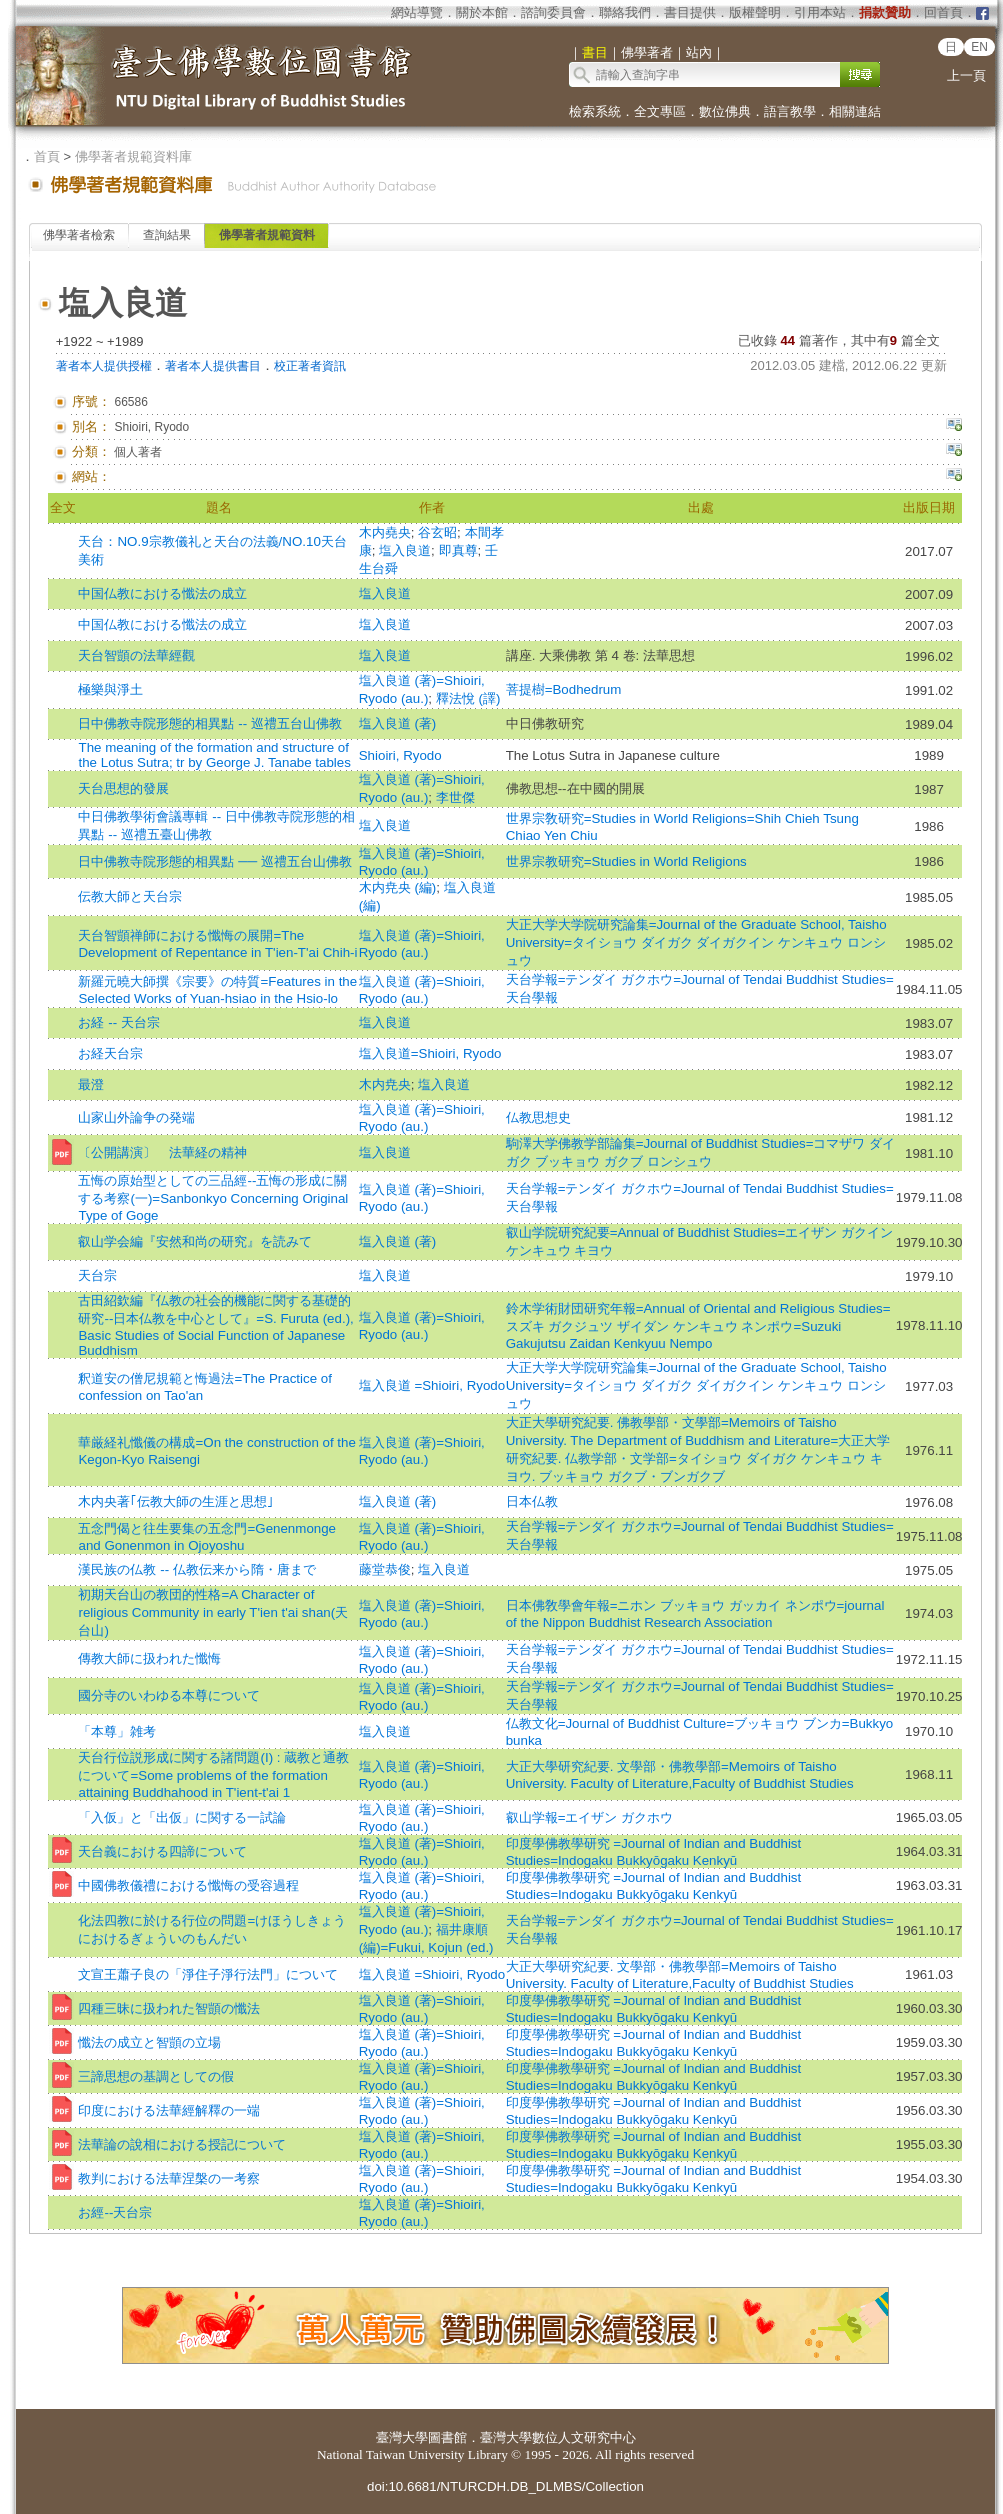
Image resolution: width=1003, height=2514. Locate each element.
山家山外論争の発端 (136, 1117)
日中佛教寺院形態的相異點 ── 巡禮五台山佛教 (214, 861)
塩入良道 (405, 550)
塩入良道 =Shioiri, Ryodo (432, 1385)
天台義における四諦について (162, 1851)
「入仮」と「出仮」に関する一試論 (182, 1817)
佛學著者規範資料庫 (133, 156)
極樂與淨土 (110, 689)
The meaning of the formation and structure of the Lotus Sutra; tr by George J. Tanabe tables (214, 755)
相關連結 (855, 111)
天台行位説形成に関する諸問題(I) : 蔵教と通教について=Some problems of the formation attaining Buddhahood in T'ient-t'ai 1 (213, 1775)
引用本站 (820, 12)
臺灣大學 (402, 2437)
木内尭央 (385, 1084)
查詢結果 (167, 235)
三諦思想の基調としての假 (156, 2076)
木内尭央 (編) (398, 887)
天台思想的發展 (123, 788)
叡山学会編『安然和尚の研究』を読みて (195, 1241)
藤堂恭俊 (385, 1569)
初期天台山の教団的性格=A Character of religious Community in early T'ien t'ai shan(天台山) (213, 1612)
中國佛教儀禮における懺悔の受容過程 (188, 1885)
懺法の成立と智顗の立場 (149, 2042)
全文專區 (660, 111)
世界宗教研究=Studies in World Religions (626, 861)
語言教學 (790, 111)
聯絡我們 (625, 12)
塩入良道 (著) (398, 723)
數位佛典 (725, 111)
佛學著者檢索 (79, 235)
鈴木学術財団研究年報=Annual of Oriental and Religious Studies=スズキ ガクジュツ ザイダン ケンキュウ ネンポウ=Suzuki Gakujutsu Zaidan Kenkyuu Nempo (698, 1326)
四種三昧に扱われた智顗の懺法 (169, 2008)
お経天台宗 (110, 1053)
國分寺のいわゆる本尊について (169, 1695)
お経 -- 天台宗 (118, 1022)
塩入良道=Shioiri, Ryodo (430, 1053)
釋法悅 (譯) (468, 698)
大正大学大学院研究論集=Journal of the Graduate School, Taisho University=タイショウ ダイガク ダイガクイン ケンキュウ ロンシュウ (696, 942)
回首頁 (943, 12)
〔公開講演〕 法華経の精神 (162, 1152)
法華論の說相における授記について (182, 2144)
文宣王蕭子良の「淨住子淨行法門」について (208, 1974)
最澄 (91, 1084)
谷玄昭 (437, 532)
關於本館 (482, 12)
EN (979, 47)
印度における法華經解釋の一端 (169, 2110)
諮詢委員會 (553, 12)
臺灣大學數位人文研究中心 (558, 2437)
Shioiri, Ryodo (400, 755)
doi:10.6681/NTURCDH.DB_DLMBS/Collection (505, 2486)
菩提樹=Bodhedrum (564, 689)
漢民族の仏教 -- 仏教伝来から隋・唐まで (196, 1569)
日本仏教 (532, 1501)
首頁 (47, 156)
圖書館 (447, 2437)
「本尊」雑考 (117, 1731)
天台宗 (97, 1275)
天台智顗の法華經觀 (136, 655)
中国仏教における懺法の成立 (162, 593)
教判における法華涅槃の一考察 (169, 2178)
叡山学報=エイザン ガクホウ (590, 1817)
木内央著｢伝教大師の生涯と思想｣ (176, 1501)
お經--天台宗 (115, 2212)
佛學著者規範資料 (267, 235)
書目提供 (690, 12)
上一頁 (966, 75)
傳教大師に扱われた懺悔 (149, 1658)
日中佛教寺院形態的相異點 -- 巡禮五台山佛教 (209, 723)
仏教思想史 (538, 1117)
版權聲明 (755, 12)
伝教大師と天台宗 (130, 896)
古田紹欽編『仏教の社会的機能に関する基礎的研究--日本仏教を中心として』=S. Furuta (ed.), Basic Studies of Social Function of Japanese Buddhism (215, 1325)
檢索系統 (595, 111)
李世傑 (455, 797)
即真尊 (458, 550)
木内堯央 (385, 532)
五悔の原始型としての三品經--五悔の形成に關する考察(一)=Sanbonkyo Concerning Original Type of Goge (213, 1198)
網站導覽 (417, 12)
